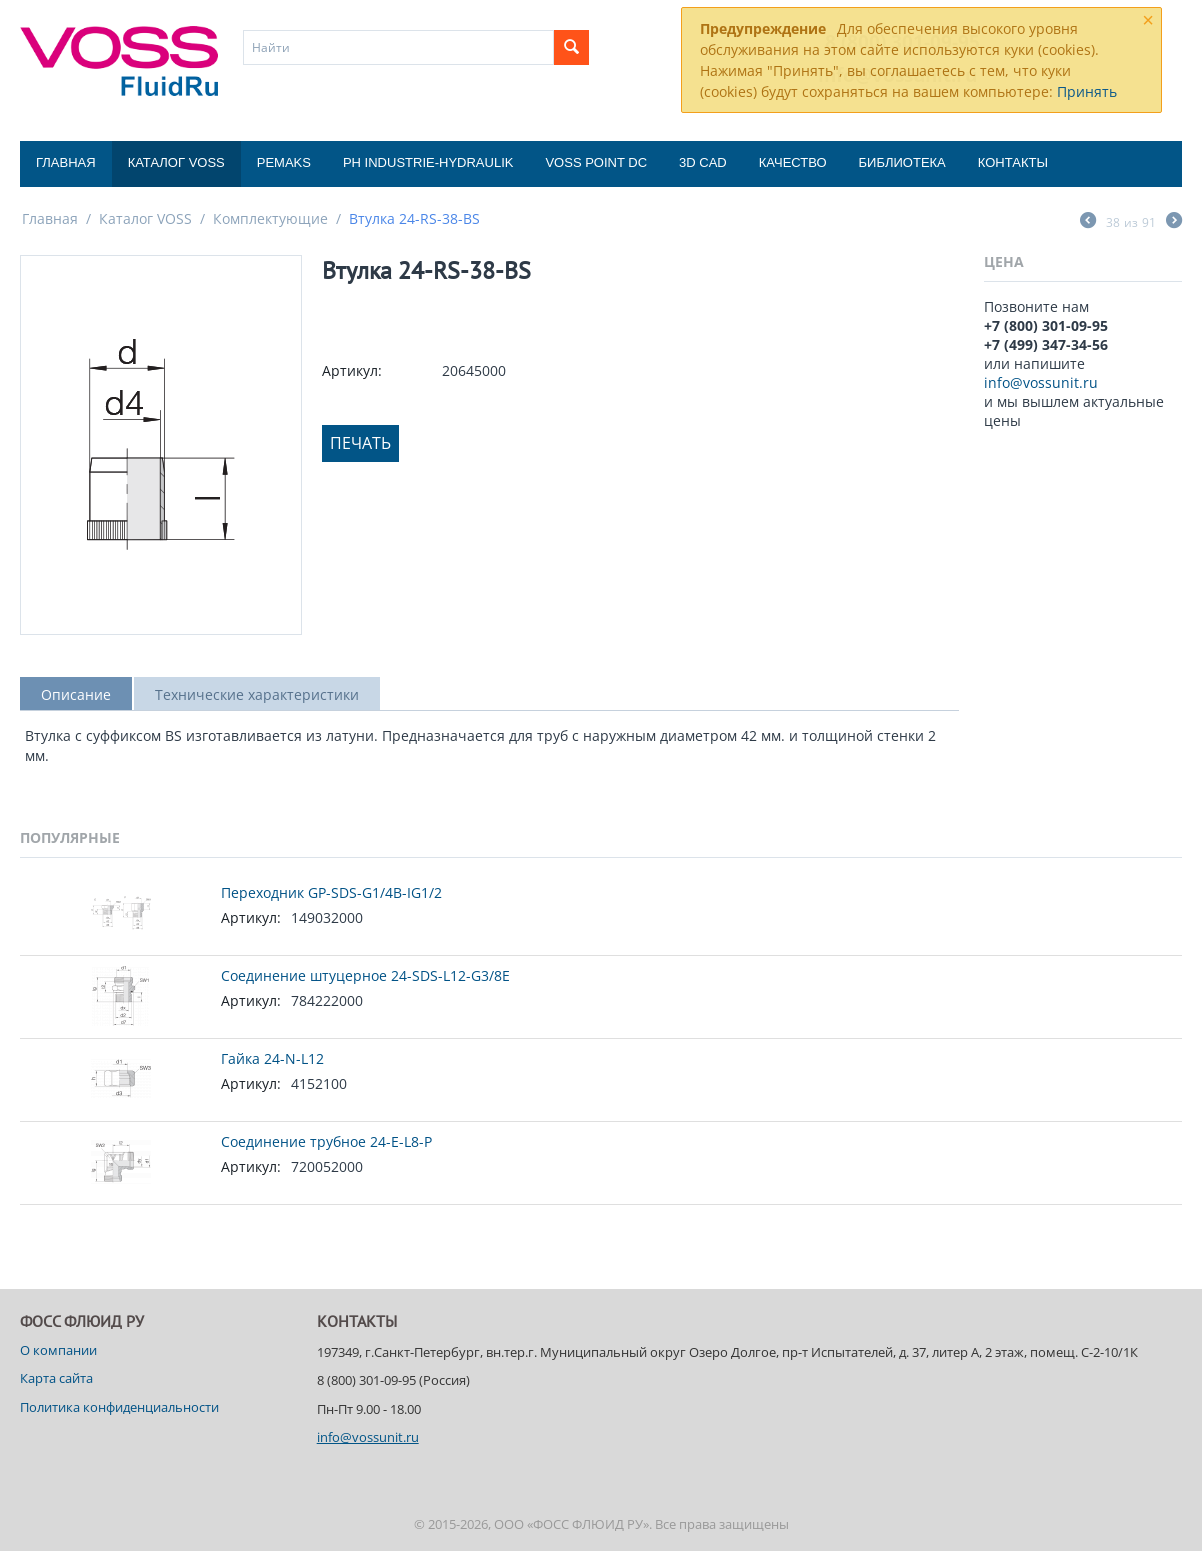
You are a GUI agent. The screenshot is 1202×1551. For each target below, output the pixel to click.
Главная (66, 162)
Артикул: (352, 370)
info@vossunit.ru (1041, 382)
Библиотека (902, 162)
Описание (76, 694)
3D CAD (703, 162)
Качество (793, 162)
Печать (360, 443)
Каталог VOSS (176, 162)
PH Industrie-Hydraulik (428, 162)
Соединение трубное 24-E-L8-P (326, 1141)
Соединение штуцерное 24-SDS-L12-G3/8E (365, 975)
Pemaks (284, 162)
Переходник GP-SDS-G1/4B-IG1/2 (331, 892)
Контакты (1013, 162)
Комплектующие (270, 218)
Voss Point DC (596, 162)
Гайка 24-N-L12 (272, 1058)
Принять (1087, 91)
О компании (58, 1350)
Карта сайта (56, 1378)
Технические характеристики (257, 694)
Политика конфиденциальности (119, 1407)
